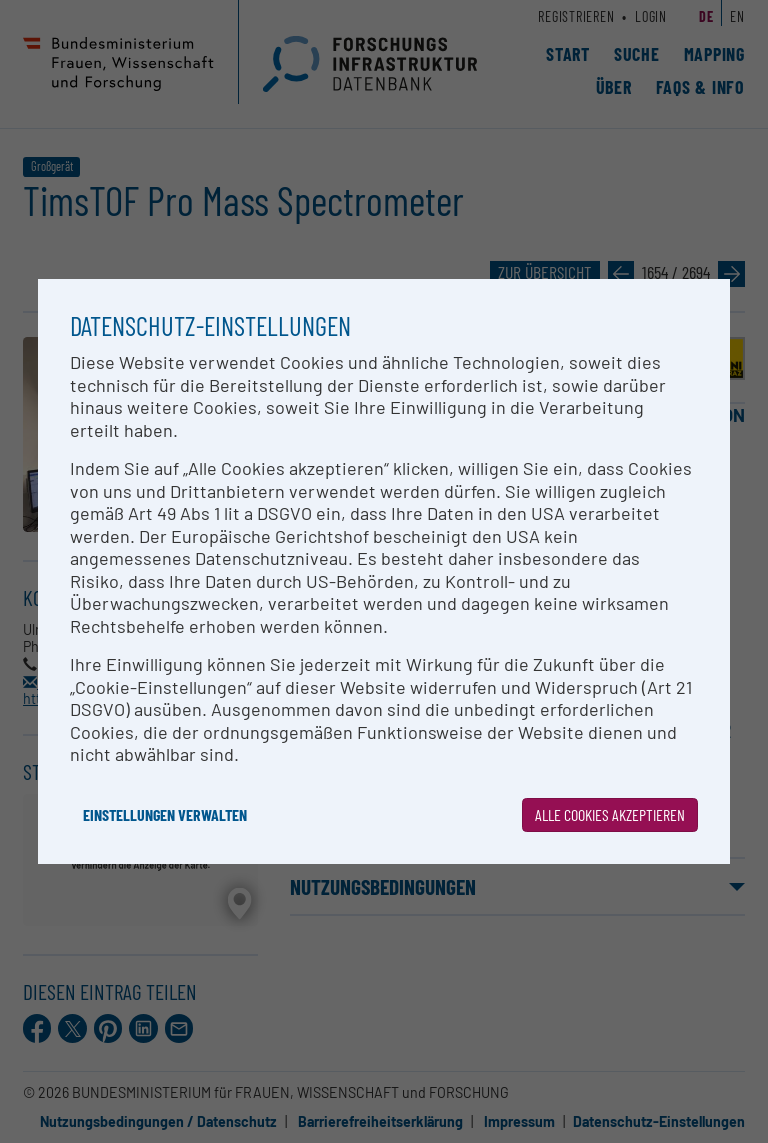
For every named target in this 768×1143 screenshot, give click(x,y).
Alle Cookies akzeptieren (610, 814)
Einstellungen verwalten (165, 814)
